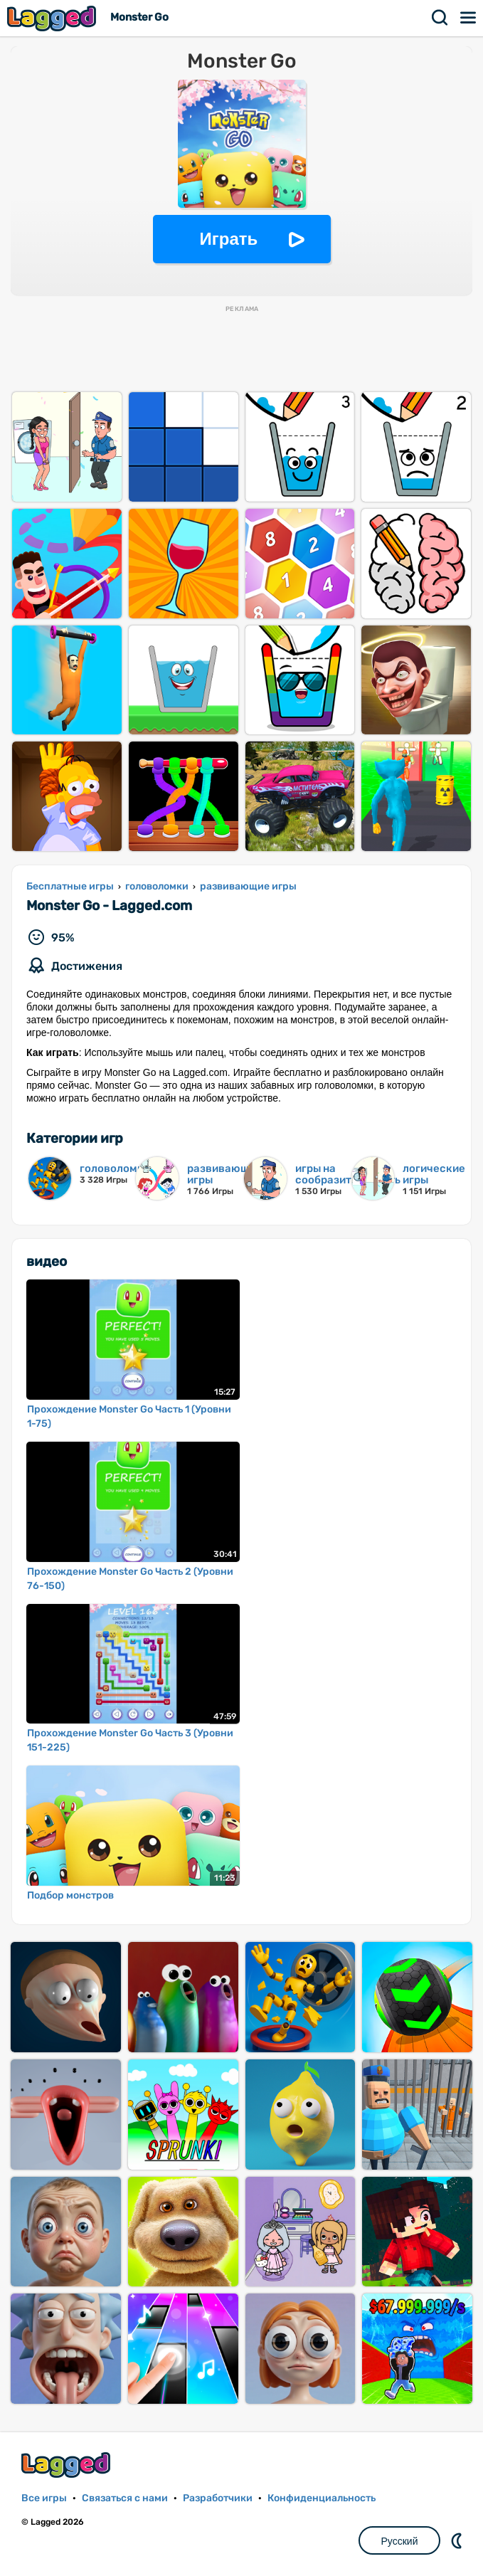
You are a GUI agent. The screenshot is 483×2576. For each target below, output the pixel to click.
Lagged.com (67, 2464)
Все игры (44, 2498)
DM (458, 2540)
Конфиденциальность (321, 2498)
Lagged (53, 18)
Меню (469, 18)
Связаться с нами (125, 2498)
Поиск (440, 18)
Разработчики (218, 2498)
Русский (399, 2541)
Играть (229, 238)
